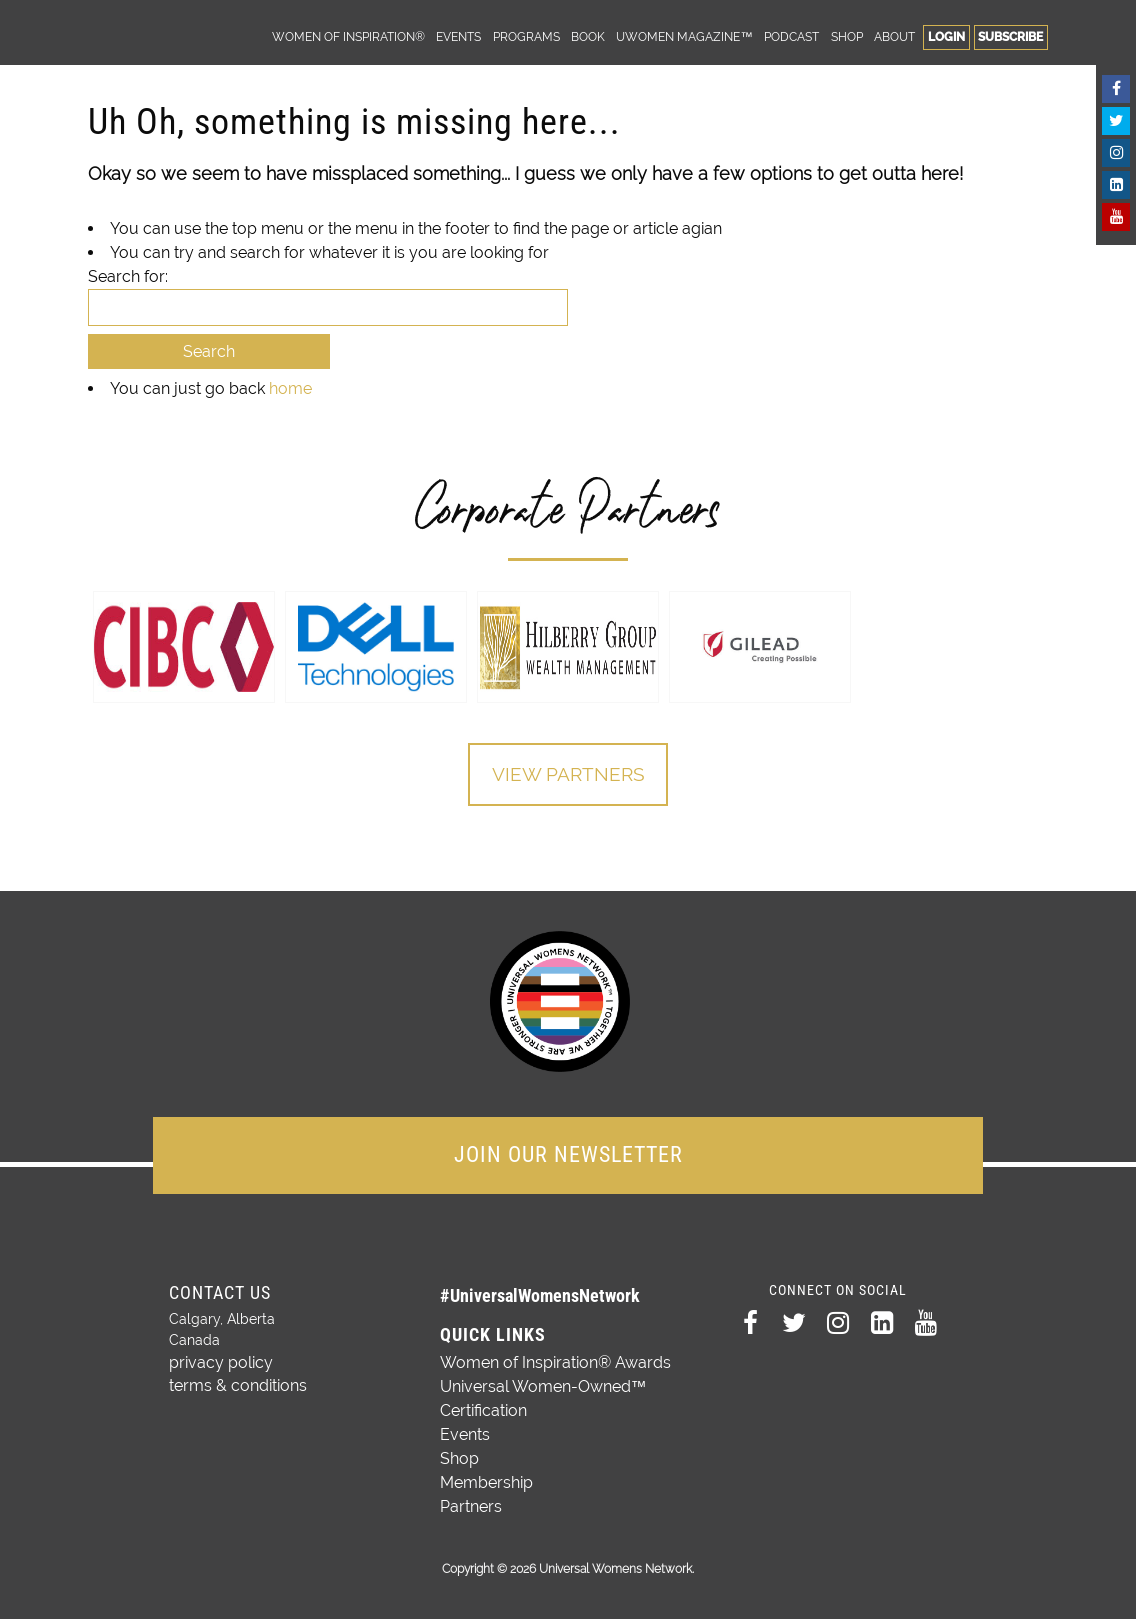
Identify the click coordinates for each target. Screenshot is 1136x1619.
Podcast (791, 36)
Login (946, 36)
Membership (486, 1478)
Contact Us (220, 1288)
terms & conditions (230, 1378)
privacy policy (215, 1357)
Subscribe (1010, 36)
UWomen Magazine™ (684, 36)
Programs (526, 36)
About (894, 36)
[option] (184, 647)
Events (458, 36)
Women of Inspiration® (348, 36)
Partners (471, 1502)
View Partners (568, 775)
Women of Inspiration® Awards (555, 1358)
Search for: (128, 276)
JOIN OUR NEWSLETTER (568, 1150)
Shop (847, 36)
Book (588, 36)
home (290, 388)
